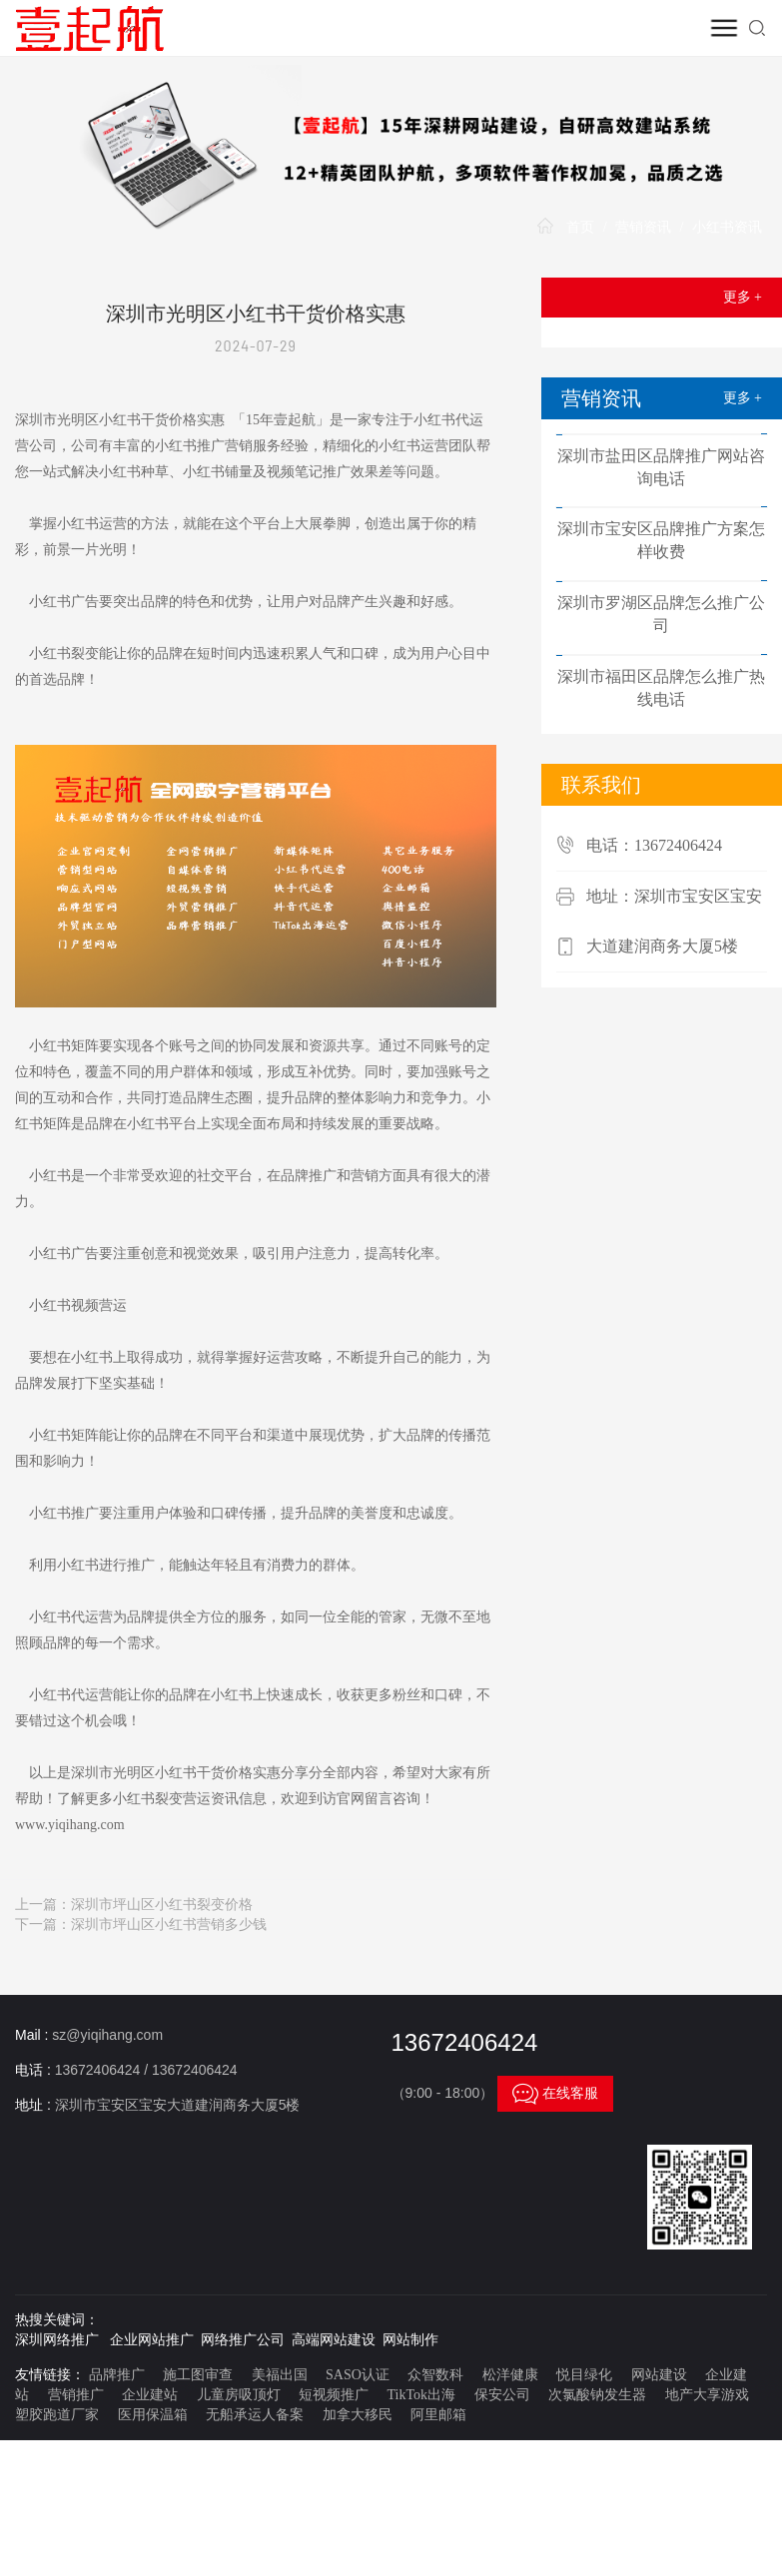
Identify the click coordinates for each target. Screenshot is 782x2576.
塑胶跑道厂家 (57, 2414)
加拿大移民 (357, 2414)
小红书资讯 (727, 227)
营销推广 (76, 2394)
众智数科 (435, 2374)
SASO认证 (358, 2374)
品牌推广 (117, 2374)
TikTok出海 (422, 2394)
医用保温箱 (153, 2414)
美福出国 (280, 2374)
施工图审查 (198, 2374)
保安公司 (502, 2394)
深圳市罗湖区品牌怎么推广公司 (661, 614)
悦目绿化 (584, 2374)
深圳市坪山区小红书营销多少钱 (169, 1924)
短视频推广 (334, 2394)
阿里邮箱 (438, 2414)
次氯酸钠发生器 (597, 2394)
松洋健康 (510, 2374)
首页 (580, 227)
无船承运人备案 (255, 2414)
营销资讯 (643, 227)
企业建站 (150, 2394)
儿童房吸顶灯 (239, 2394)
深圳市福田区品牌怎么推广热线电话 (661, 688)
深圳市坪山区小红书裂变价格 (162, 1904)
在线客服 (555, 2094)
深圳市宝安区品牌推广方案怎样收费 (661, 540)
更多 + (742, 297)
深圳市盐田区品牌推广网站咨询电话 (661, 467)
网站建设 (659, 2374)
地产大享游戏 (707, 2394)
